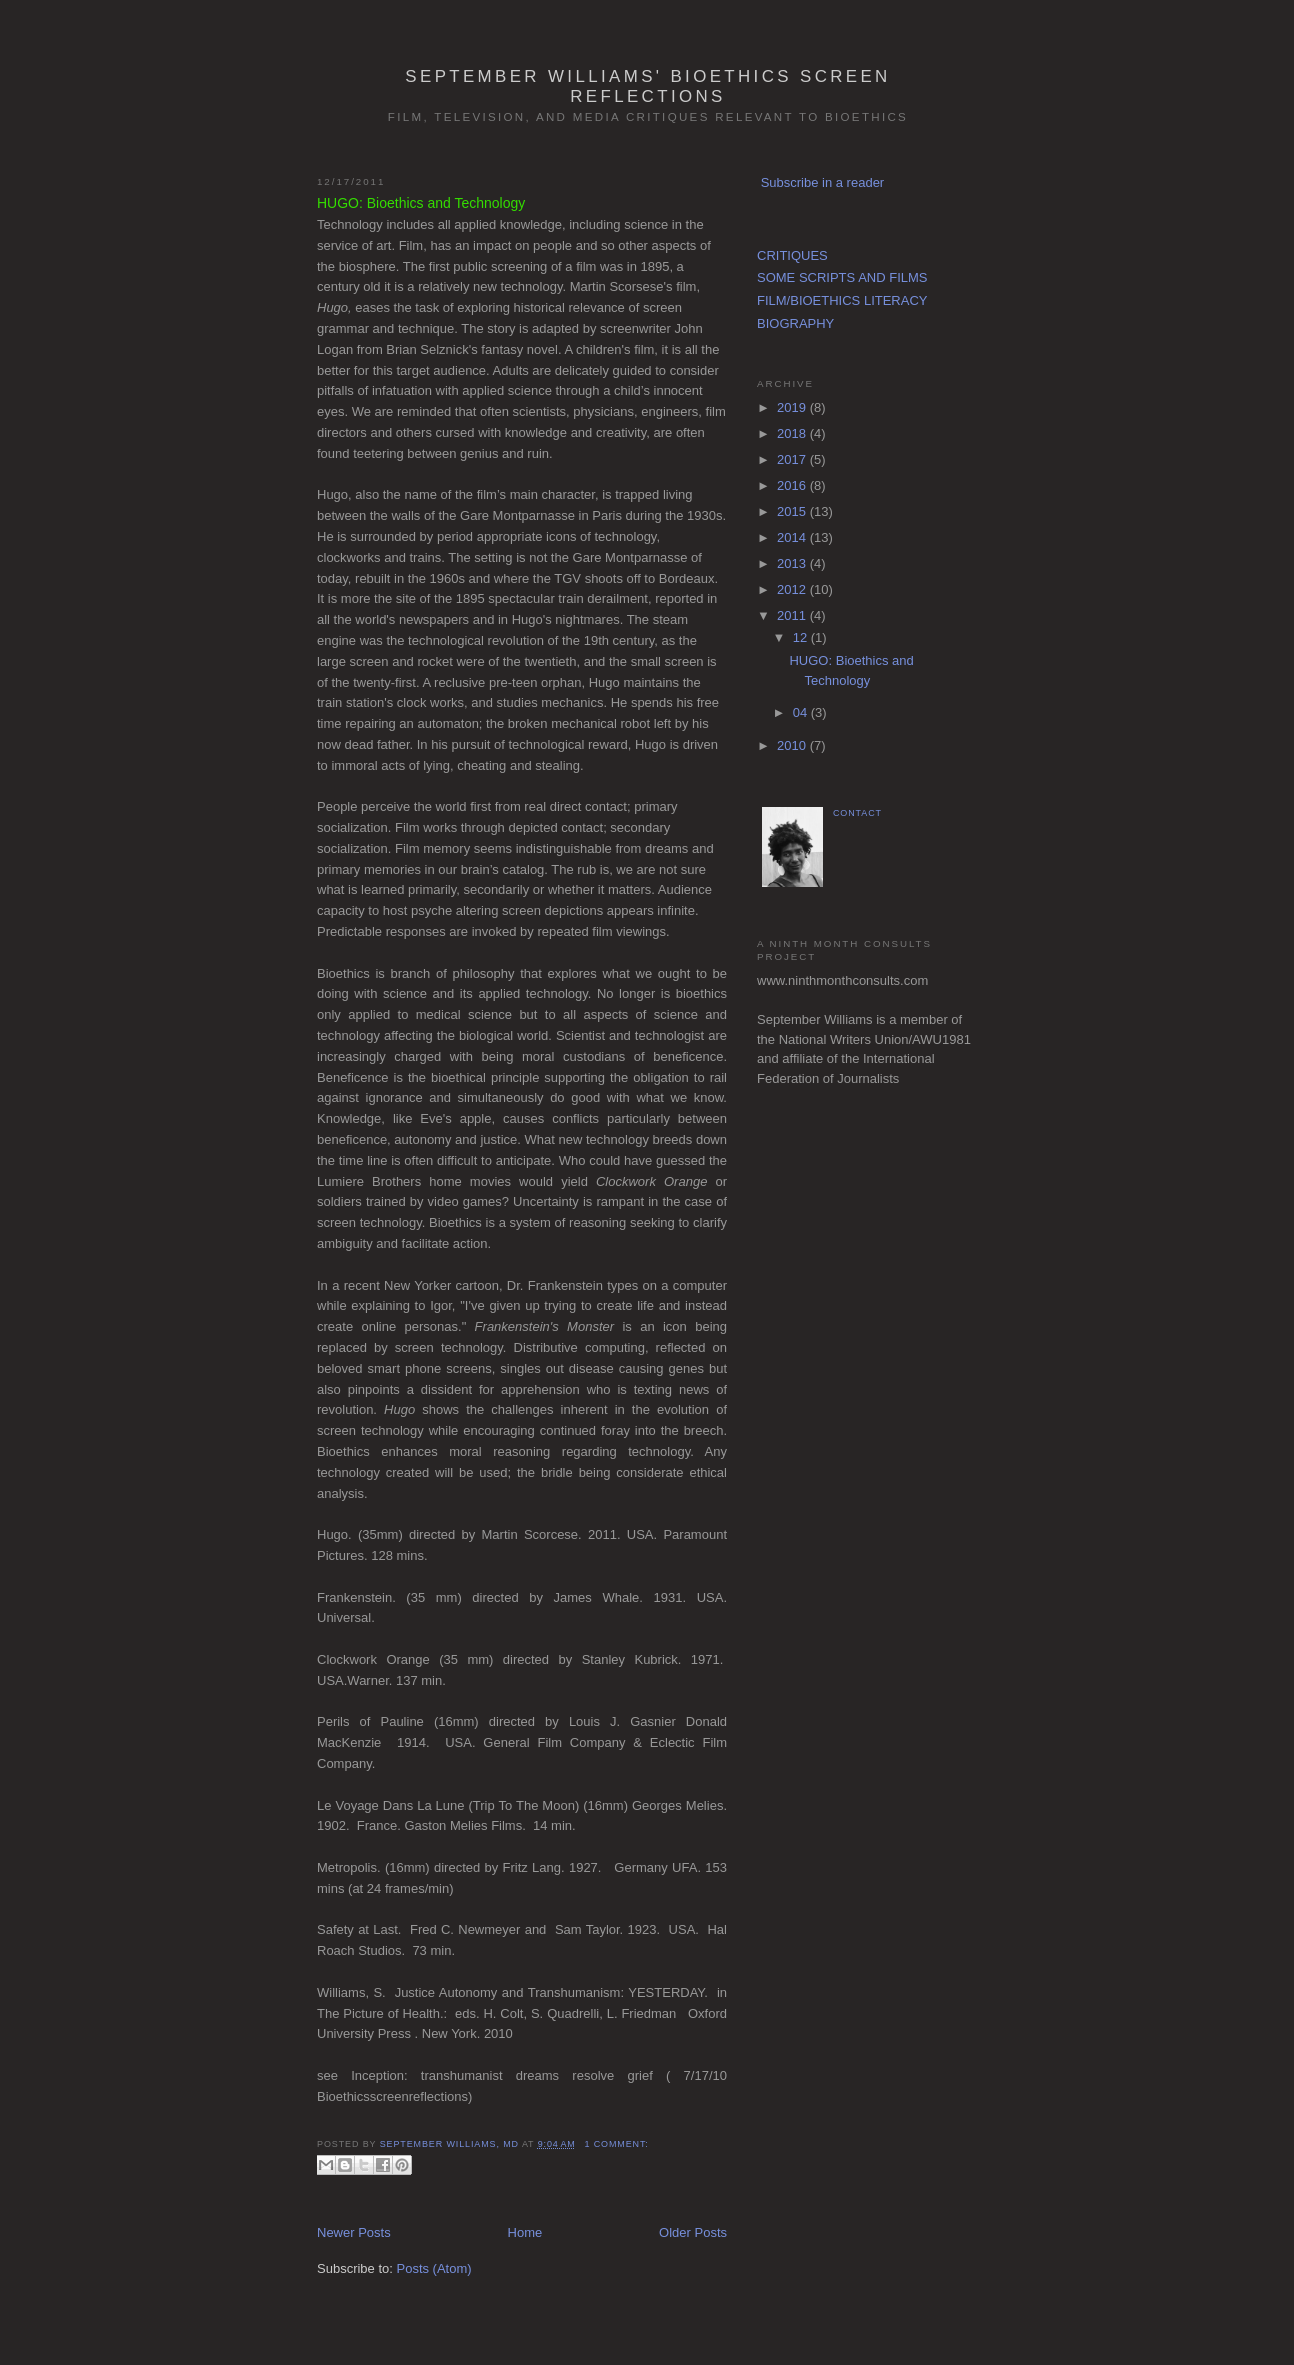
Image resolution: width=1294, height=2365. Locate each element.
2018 (793, 433)
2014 (793, 537)
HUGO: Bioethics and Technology (421, 203)
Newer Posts (354, 2232)
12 (802, 637)
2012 (793, 589)
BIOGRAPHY (795, 323)
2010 (793, 745)
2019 (793, 407)
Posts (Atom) (434, 2268)
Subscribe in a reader (823, 182)
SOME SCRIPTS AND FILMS (842, 277)
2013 (793, 563)
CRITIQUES (792, 255)
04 (802, 712)
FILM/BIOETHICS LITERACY (842, 300)
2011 (793, 615)
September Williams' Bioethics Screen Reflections (647, 86)
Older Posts (693, 2232)
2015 (793, 511)
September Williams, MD (451, 2144)
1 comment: (616, 2144)
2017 (793, 459)
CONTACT (857, 813)
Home (525, 2232)
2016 (793, 485)
